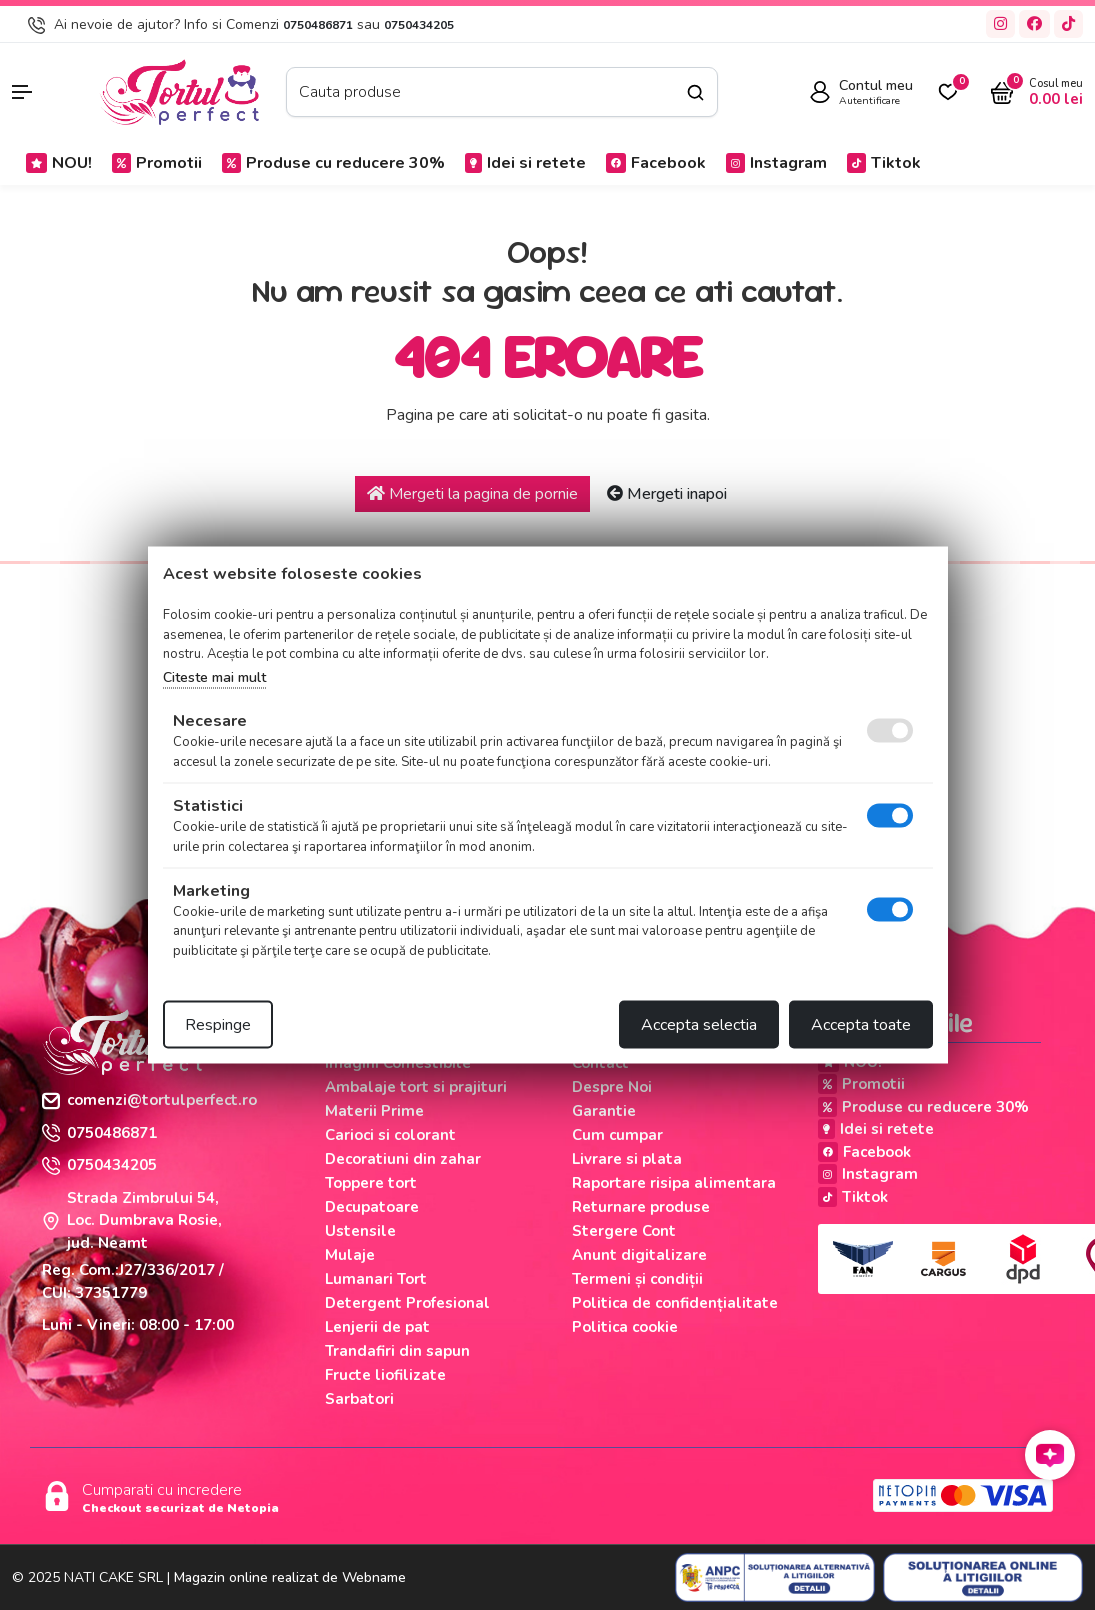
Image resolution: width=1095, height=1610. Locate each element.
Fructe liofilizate (385, 1375)
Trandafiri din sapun (397, 1351)
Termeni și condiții (637, 1279)
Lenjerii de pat (377, 1327)
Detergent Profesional (407, 1303)
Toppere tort (371, 1183)
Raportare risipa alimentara (674, 1183)
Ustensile (360, 1231)
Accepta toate (861, 1025)
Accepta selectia (699, 1025)
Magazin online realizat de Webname (290, 1577)
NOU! (59, 163)
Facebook (656, 163)
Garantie (604, 1111)
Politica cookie (625, 1327)
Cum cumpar (617, 1135)
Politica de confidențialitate (675, 1303)
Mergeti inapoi (667, 494)
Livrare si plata (627, 1159)
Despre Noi (612, 1087)
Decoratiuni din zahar (403, 1159)
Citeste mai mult (214, 676)
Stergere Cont (624, 1231)
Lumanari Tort (376, 1279)
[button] (45, 92)
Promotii (157, 163)
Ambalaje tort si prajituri (416, 1087)
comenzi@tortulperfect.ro (149, 1100)
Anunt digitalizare (639, 1255)
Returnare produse (641, 1207)
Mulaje (350, 1255)
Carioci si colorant (390, 1135)
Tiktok (884, 163)
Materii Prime (374, 1111)
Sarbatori (359, 1399)
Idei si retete (525, 163)
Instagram (776, 163)
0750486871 (318, 25)
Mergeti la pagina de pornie (472, 494)
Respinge (218, 1025)
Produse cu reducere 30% (333, 163)
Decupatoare (372, 1207)
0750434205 (419, 25)
